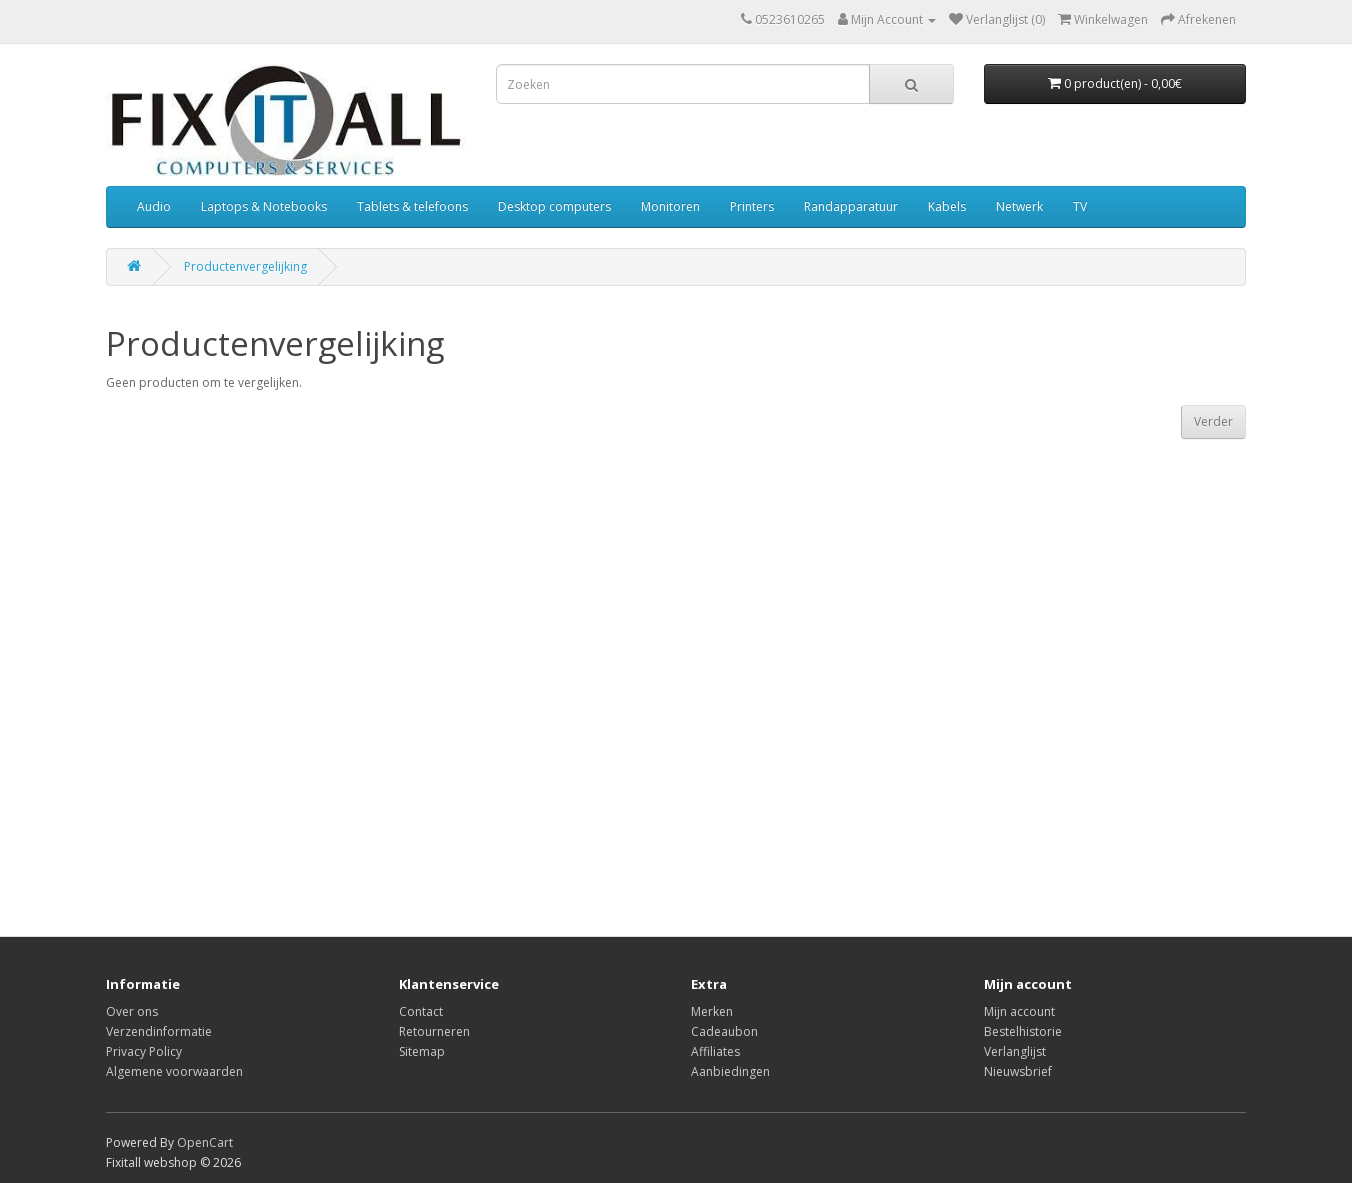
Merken (712, 1011)
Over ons (132, 1011)
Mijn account (1019, 1011)
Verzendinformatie (159, 1031)
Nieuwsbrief (1018, 1071)
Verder (1213, 421)
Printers (752, 206)
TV (1080, 206)
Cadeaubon (724, 1031)
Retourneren (434, 1031)
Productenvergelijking (245, 266)
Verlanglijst (1015, 1051)
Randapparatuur (851, 206)
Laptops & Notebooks (264, 206)
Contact (421, 1011)
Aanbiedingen (730, 1071)
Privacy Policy (144, 1051)
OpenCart (205, 1142)
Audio (154, 206)
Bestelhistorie (1023, 1031)
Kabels (947, 206)
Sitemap (422, 1051)
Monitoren (670, 206)
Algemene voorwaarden (174, 1071)
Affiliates (715, 1051)
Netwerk (1019, 206)
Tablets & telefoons (412, 206)
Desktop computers (554, 206)
